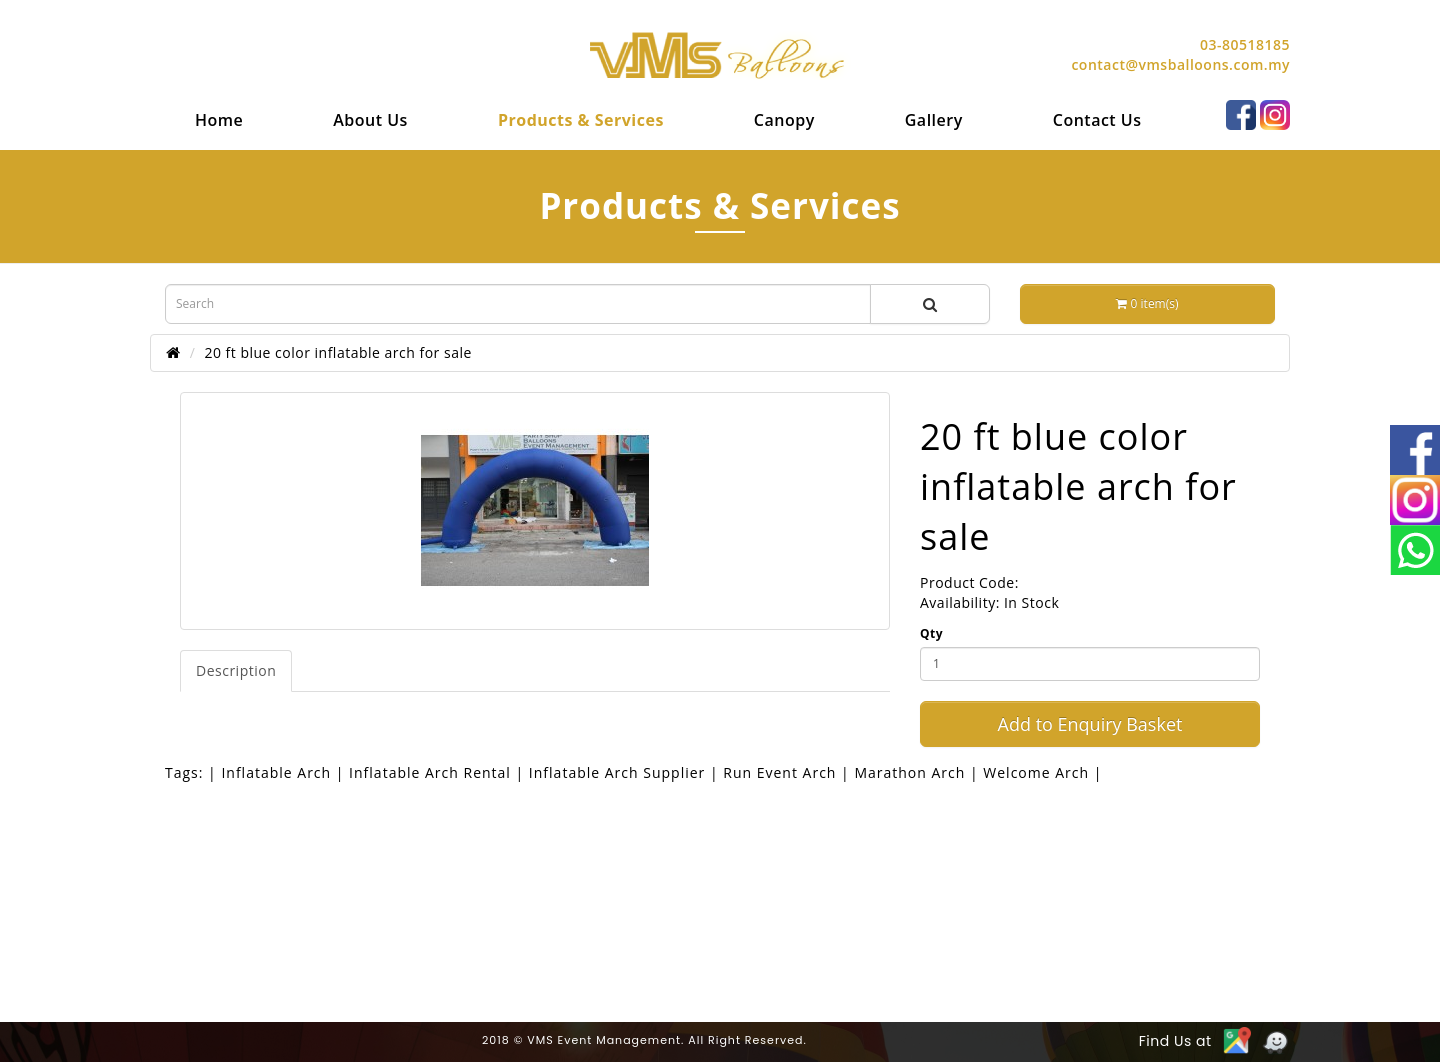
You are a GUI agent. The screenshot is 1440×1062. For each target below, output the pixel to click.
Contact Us (1097, 120)
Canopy (784, 120)
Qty (931, 633)
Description (236, 670)
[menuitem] (219, 120)
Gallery (934, 120)
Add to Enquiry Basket (1090, 724)
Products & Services (581, 120)
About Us (370, 120)
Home (219, 120)
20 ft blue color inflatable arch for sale (337, 352)
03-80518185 (1245, 44)
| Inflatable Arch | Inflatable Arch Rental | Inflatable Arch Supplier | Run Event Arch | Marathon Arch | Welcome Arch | (655, 772)
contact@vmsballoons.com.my (1180, 64)
